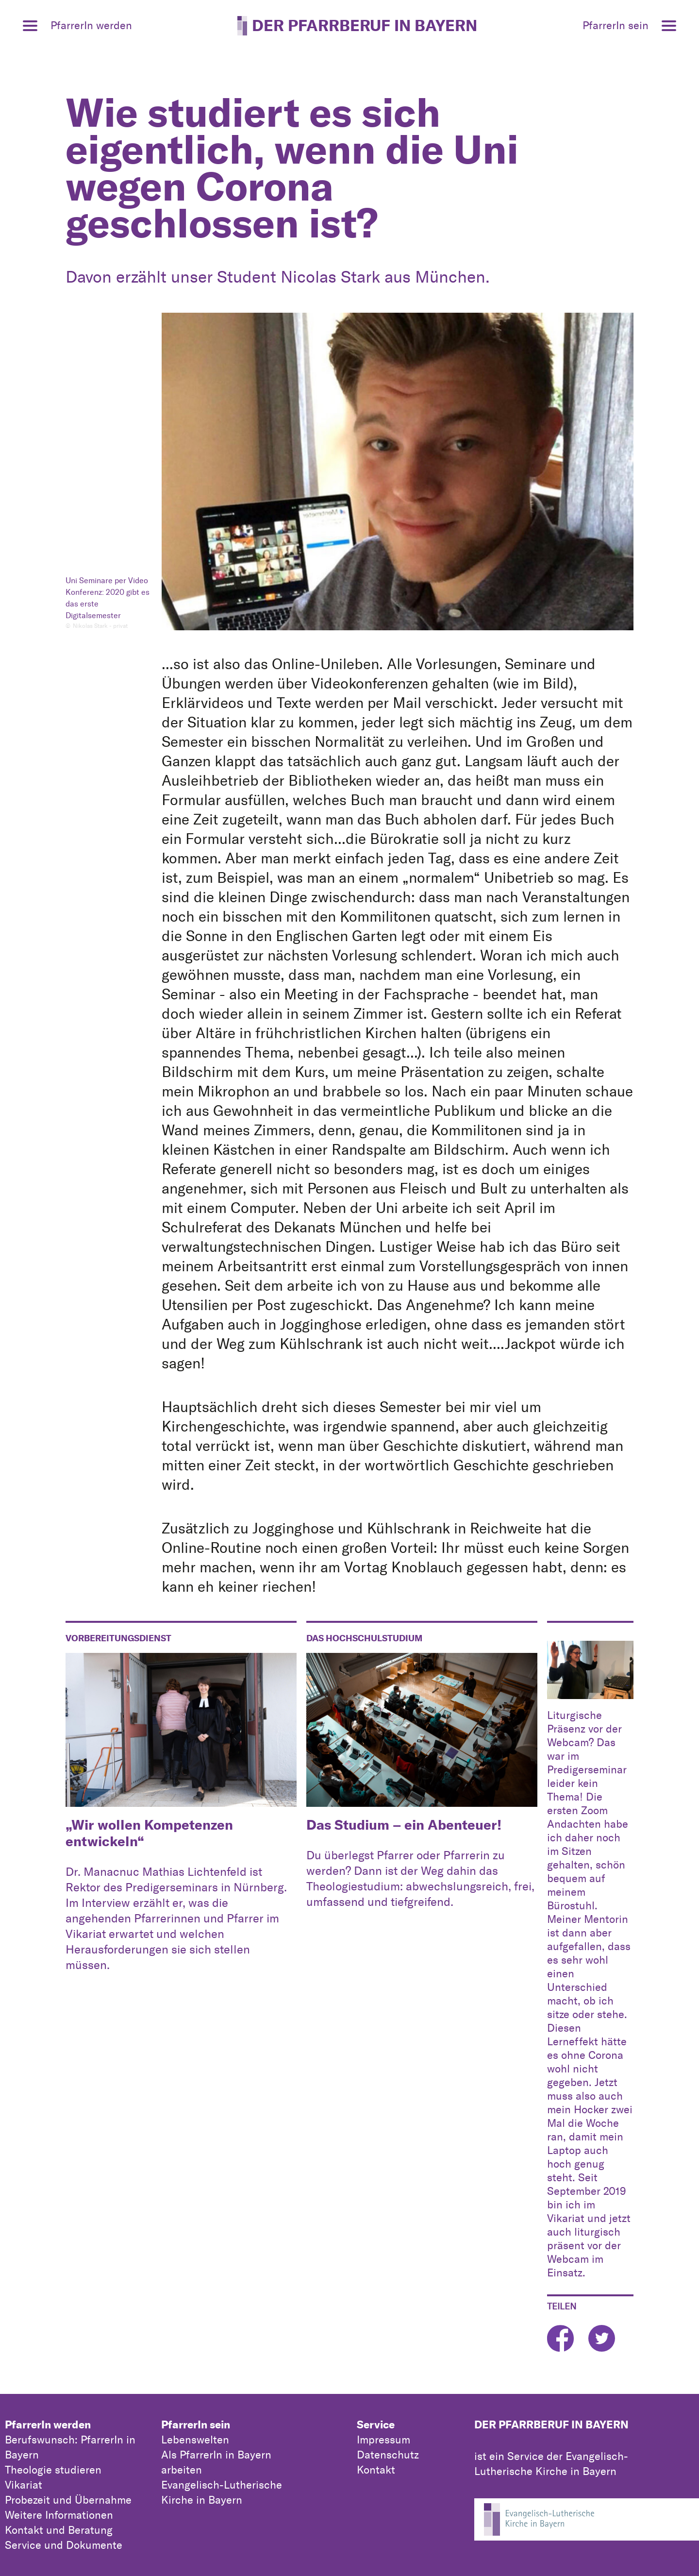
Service (376, 2424)
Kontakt (376, 2469)
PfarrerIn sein (195, 2424)
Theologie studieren (53, 2469)
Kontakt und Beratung (59, 2530)
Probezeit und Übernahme (68, 2500)
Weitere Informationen (59, 2515)
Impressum (383, 2439)
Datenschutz (388, 2454)
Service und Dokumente (63, 2545)
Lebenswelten (195, 2439)
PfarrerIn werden (48, 2424)
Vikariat (23, 2485)
